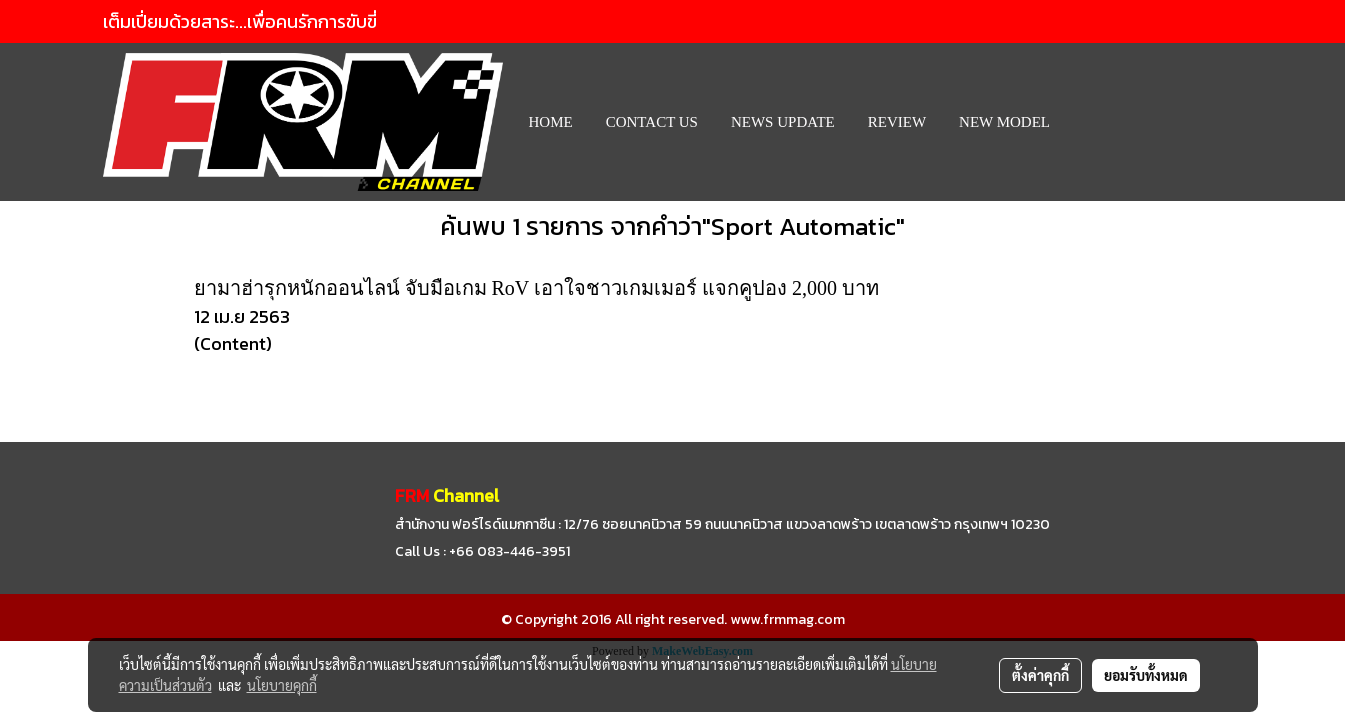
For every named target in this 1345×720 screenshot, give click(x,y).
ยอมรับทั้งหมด (1146, 675)
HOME (551, 122)
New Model (1004, 122)
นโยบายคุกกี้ (282, 685)
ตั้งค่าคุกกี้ (1040, 675)
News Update (783, 122)
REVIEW (897, 122)
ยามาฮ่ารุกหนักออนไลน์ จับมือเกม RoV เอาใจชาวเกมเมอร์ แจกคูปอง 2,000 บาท (536, 288)
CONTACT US (652, 122)
